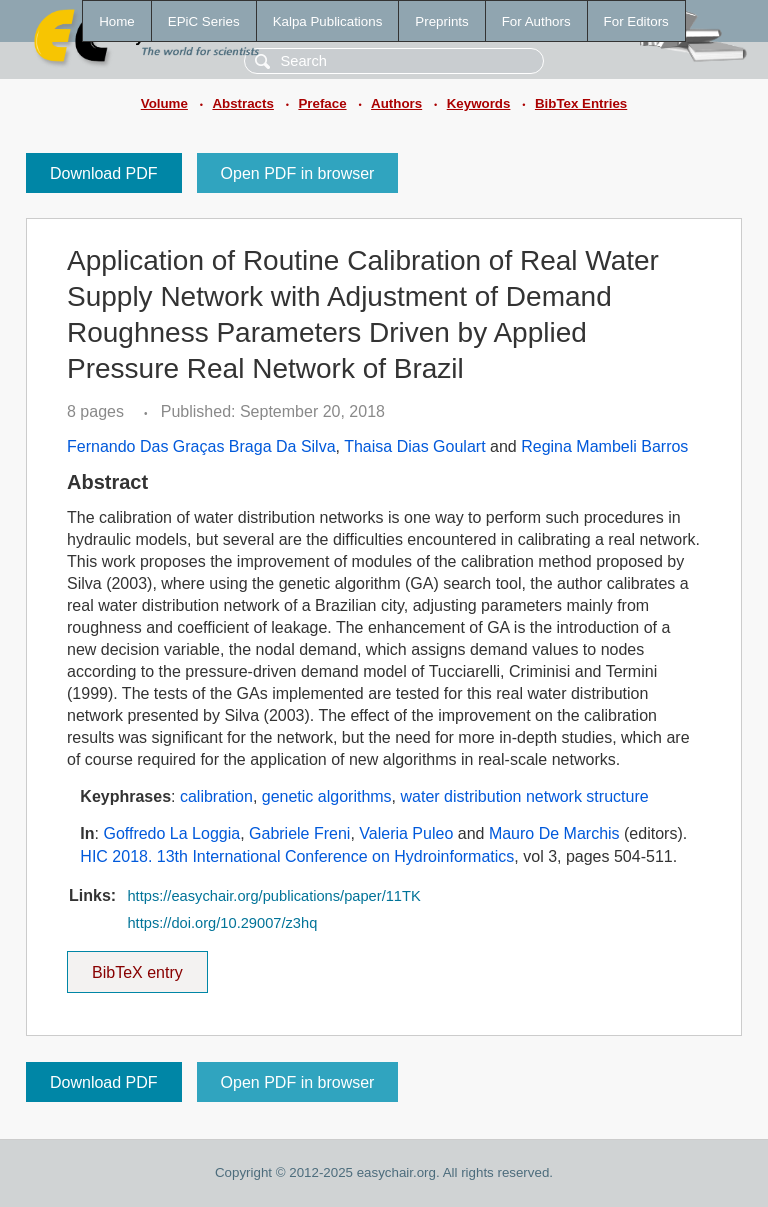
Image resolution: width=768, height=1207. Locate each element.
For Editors (636, 21)
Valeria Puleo (406, 833)
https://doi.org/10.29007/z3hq (222, 923)
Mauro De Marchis (554, 833)
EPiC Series (204, 21)
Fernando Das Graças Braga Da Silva (201, 446)
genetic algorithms (327, 796)
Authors (396, 103)
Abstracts (242, 103)
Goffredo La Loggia (171, 833)
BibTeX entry (137, 966)
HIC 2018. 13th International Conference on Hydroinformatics (297, 856)
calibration (216, 796)
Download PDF (104, 173)
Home (117, 21)
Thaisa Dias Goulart (414, 446)
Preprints (441, 21)
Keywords (479, 103)
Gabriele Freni (299, 833)
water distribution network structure (525, 796)
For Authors (536, 21)
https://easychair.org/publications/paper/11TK (273, 896)
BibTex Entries (581, 103)
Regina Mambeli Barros (604, 446)
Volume (164, 103)
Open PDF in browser (298, 173)
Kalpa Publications (328, 21)
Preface (322, 103)
